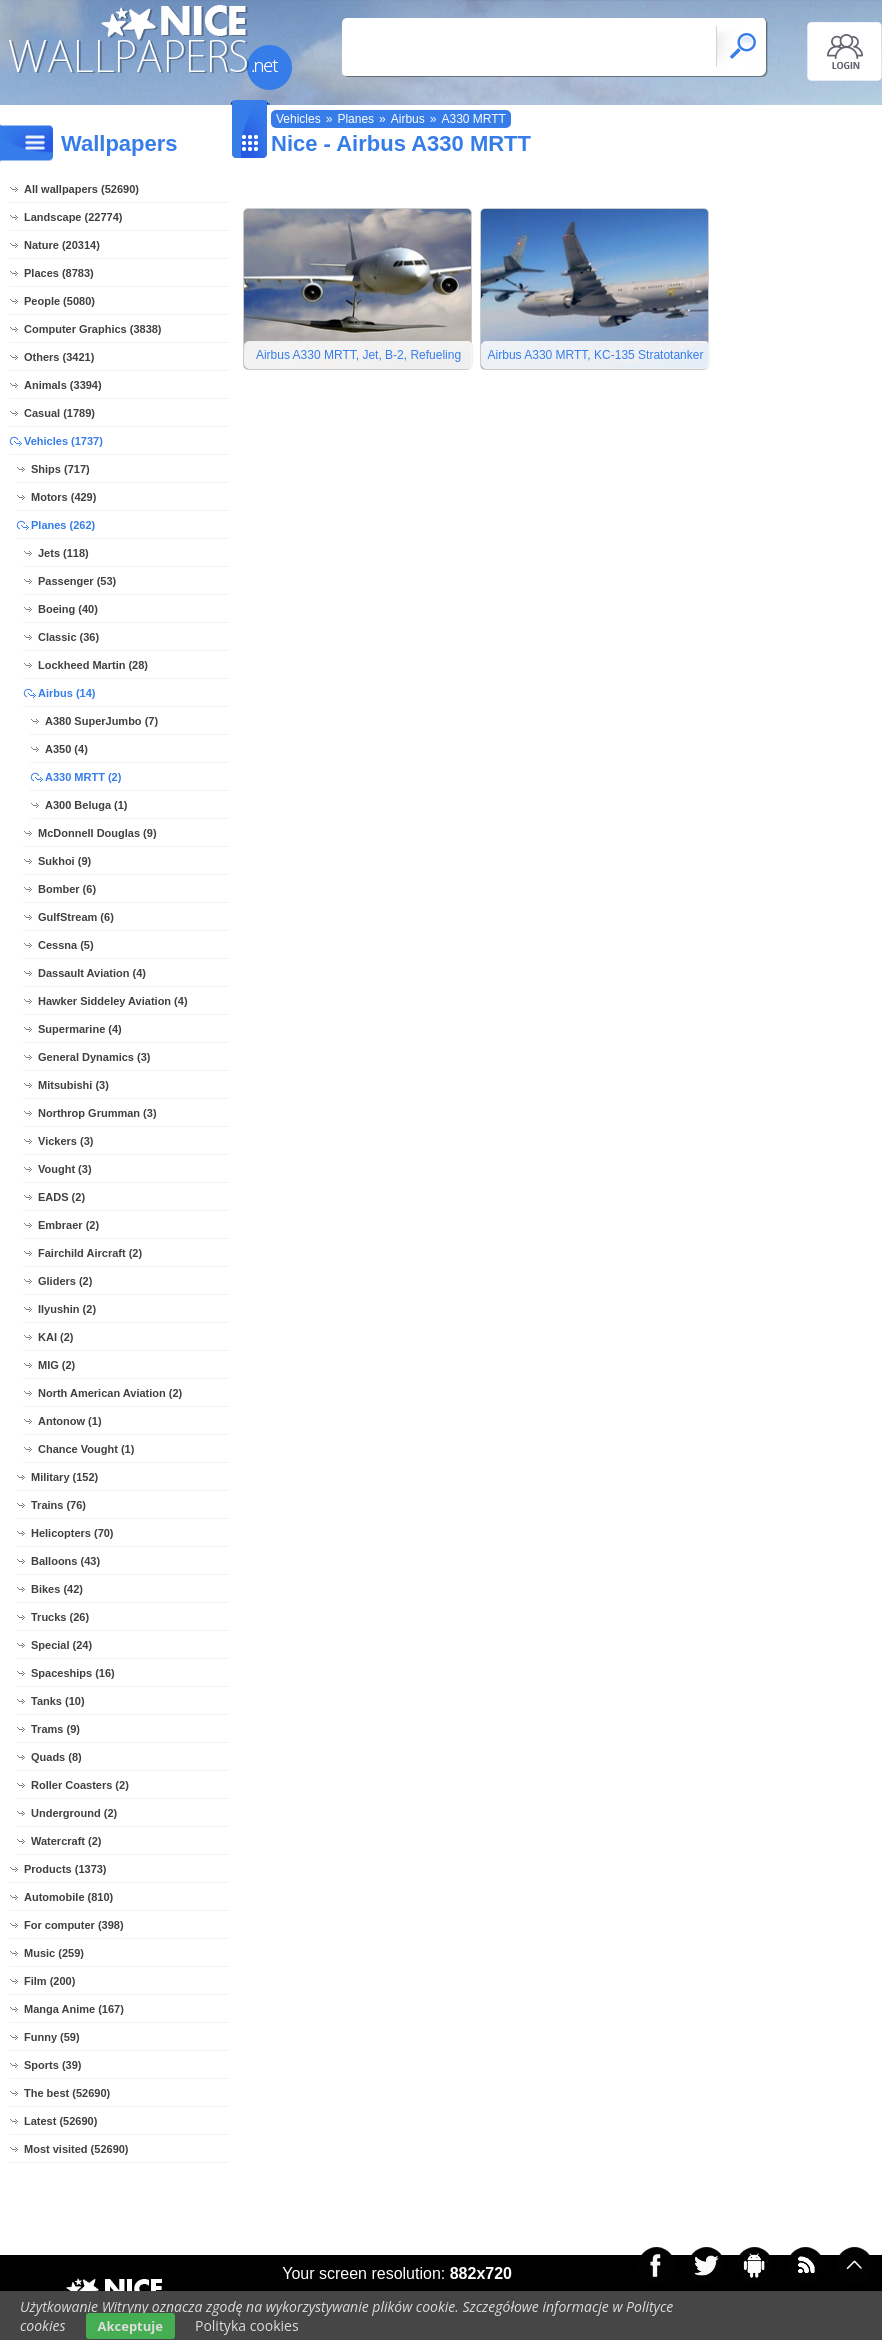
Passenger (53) (77, 581)
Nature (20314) (62, 245)
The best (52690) (67, 2093)
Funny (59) (52, 2037)
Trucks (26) (60, 1617)
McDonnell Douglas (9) (97, 833)
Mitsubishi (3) (73, 1085)
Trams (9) (55, 1729)
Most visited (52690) (76, 2149)
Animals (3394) (63, 385)
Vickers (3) (65, 1141)
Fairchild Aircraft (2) (90, 1253)
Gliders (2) (65, 1281)
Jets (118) (63, 553)
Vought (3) (65, 1169)
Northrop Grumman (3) (97, 1113)
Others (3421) (59, 357)
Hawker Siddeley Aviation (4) (113, 1001)
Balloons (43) (65, 1561)
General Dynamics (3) (94, 1057)
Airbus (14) (66, 693)
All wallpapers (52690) (81, 189)
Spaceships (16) (73, 1673)
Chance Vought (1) (86, 1449)
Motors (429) (63, 497)
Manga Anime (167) (74, 2009)
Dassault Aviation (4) (92, 973)
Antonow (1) (70, 1421)
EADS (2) (61, 1197)
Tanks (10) (58, 1701)
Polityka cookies (247, 2325)
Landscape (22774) (73, 217)
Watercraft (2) (66, 1841)
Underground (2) (74, 1813)
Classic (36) (68, 637)
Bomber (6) (67, 889)
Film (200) (49, 1981)
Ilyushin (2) (67, 1309)
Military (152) (64, 1477)
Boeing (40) (68, 609)
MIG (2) (56, 1365)
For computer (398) (74, 1925)
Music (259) (54, 1953)
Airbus (408, 119)
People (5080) (59, 301)
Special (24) (61, 1645)
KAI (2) (55, 1337)
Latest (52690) (60, 2121)
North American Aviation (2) (110, 1393)
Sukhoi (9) (64, 861)
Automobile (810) (68, 1897)
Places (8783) (59, 273)
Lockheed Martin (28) (93, 665)
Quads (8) (56, 1757)
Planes (355, 119)
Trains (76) (58, 1505)
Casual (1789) (59, 413)
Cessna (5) (66, 945)
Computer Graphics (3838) (93, 329)
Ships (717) (60, 469)
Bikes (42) (57, 1589)
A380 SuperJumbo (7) (101, 721)
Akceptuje (130, 2326)
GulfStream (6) (76, 917)
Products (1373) (65, 1869)
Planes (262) (63, 525)
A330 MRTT (473, 119)
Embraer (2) (68, 1225)
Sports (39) (52, 2065)
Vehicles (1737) (63, 441)
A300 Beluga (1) (86, 805)
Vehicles (298, 119)
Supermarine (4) (80, 1029)
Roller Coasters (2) (80, 1785)
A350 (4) (66, 749)
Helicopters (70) (72, 1533)
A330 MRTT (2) (83, 777)
